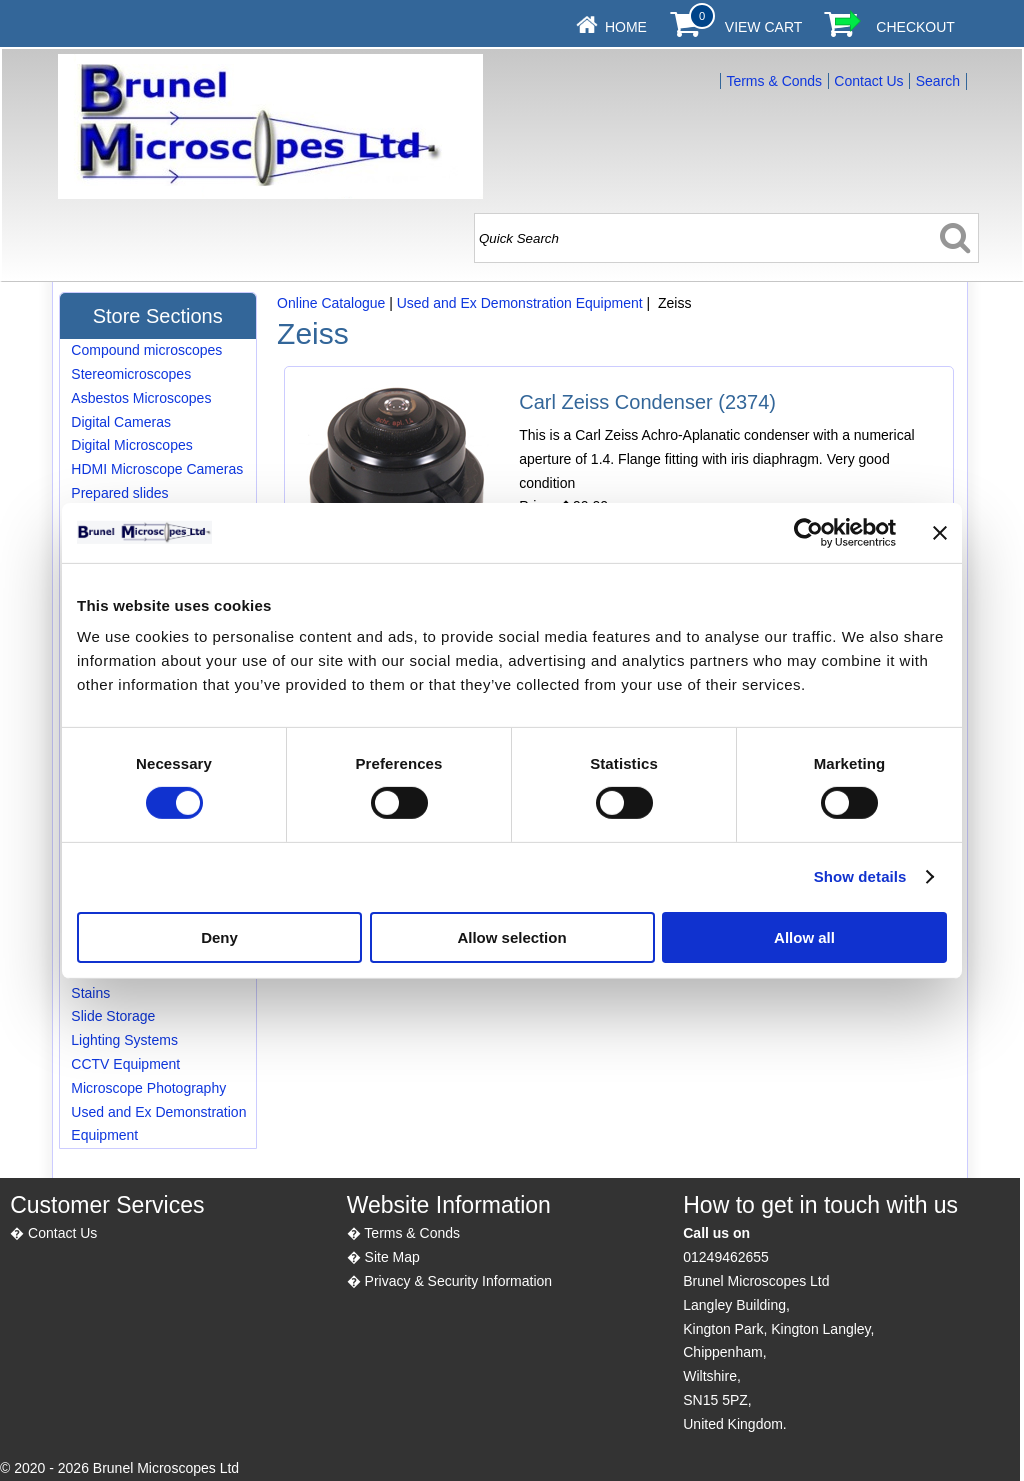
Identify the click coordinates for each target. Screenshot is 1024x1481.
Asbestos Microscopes (141, 398)
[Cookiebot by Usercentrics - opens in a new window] (808, 532)
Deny (219, 937)
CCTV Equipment (125, 1064)
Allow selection (511, 937)
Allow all (804, 937)
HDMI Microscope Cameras (157, 469)
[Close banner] (940, 532)
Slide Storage (113, 1016)
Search (938, 81)
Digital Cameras (121, 422)
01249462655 (726, 1257)
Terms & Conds (774, 81)
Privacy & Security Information (459, 1281)
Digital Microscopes (131, 445)
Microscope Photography (148, 1088)
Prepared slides (119, 493)
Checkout (915, 27)
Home (626, 27)
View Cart (764, 27)
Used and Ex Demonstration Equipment (520, 303)
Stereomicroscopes (131, 374)
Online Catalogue (331, 303)
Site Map (392, 1257)
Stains (90, 993)
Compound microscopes (146, 350)
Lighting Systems (124, 1040)
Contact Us (868, 81)
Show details (860, 876)
